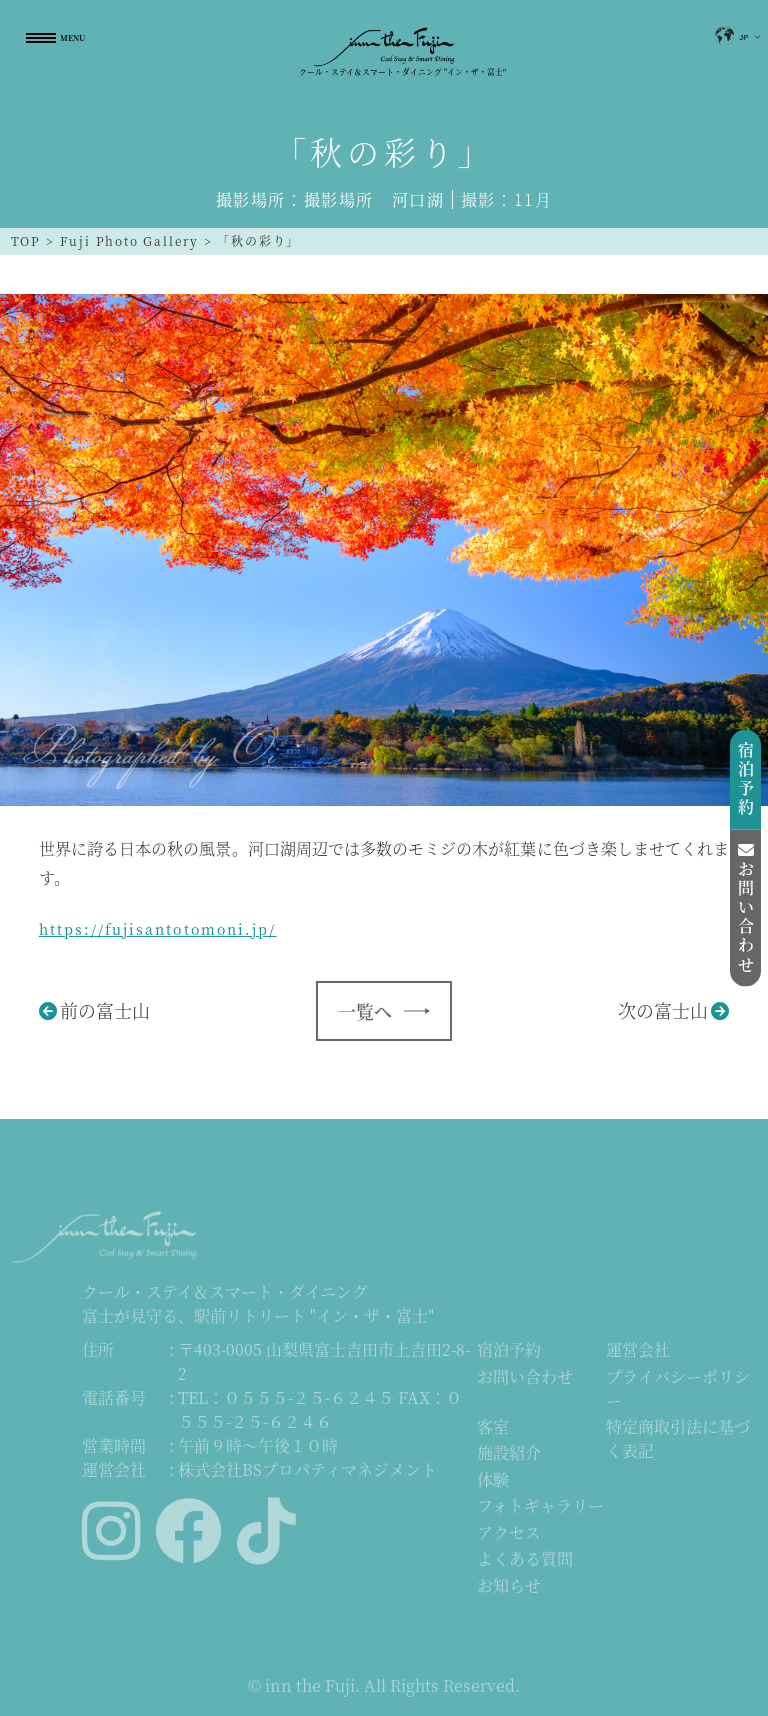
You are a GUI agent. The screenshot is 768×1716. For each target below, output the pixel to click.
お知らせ (509, 1586)
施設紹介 (509, 1454)
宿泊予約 (509, 1351)
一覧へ (365, 1011)
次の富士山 (663, 1010)
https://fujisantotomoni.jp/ (158, 929)
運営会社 (638, 1351)
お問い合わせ (525, 1377)
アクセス (509, 1533)
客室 (493, 1427)
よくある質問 (525, 1559)
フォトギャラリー (540, 1506)
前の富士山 (105, 1010)
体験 (493, 1480)
